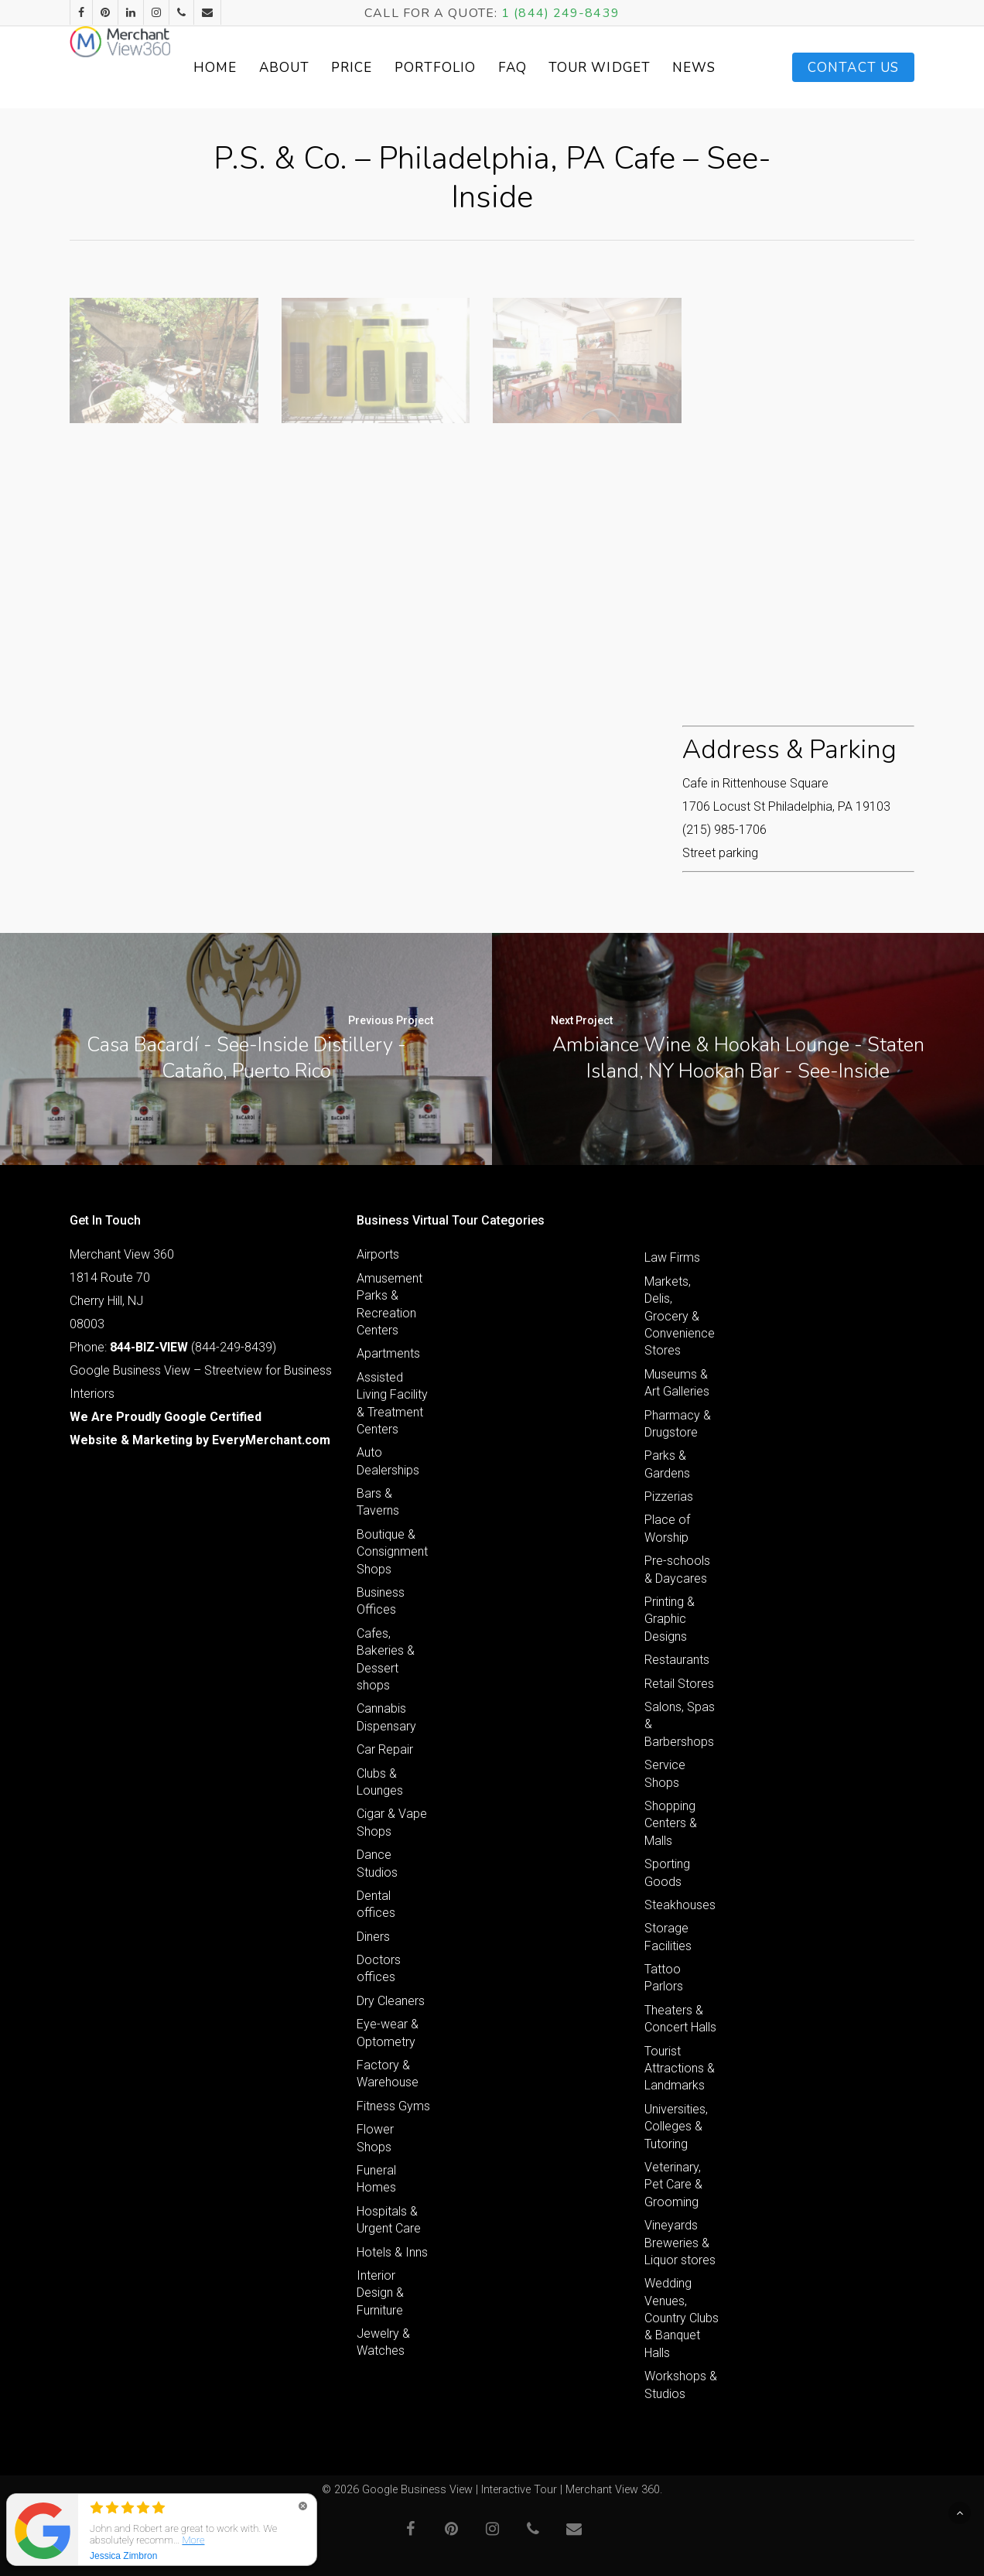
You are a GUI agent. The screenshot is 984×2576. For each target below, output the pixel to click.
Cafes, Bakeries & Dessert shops (386, 1659)
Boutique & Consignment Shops (392, 1552)
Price (415, 67)
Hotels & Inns (392, 2252)
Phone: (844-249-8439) (173, 1347)
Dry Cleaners (391, 2000)
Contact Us (853, 67)
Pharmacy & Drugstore (677, 1424)
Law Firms (672, 1257)
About (346, 67)
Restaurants (676, 1659)
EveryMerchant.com (271, 1440)
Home (277, 67)
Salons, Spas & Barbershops (679, 1724)
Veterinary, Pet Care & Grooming (673, 2184)
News (718, 67)
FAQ (574, 67)
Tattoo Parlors (663, 1977)
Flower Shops (375, 2138)
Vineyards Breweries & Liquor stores (680, 2242)
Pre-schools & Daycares (677, 1569)
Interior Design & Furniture (380, 2293)
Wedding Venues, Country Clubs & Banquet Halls (681, 2318)
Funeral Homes (376, 2179)
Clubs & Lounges (380, 1782)
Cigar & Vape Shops (392, 1822)
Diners (373, 1936)
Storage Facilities (668, 1936)
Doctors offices (379, 1968)
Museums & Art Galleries (676, 1383)
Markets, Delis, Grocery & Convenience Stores (679, 1316)
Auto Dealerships (388, 1461)
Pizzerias (668, 1496)
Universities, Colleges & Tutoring (676, 2126)
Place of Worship (667, 1528)
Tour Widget (643, 67)
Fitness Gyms (393, 2106)
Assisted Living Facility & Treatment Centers (392, 1403)
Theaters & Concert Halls (680, 2018)
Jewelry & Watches (383, 2342)
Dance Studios (377, 1863)
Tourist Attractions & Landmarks (679, 2068)
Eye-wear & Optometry (388, 2032)
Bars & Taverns (378, 1502)
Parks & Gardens (667, 1464)
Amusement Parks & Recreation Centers (389, 1304)
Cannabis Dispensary (386, 1717)
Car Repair (385, 1749)
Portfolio (497, 67)
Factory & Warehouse (388, 2073)
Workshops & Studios (680, 2384)
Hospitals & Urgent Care (389, 2220)
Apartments (388, 1353)
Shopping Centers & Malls (670, 1823)
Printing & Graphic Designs (669, 1619)
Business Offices (381, 1601)
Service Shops (664, 1773)
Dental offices (376, 1904)
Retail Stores (679, 1683)
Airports (378, 1254)
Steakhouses (680, 1905)
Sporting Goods (667, 1872)
